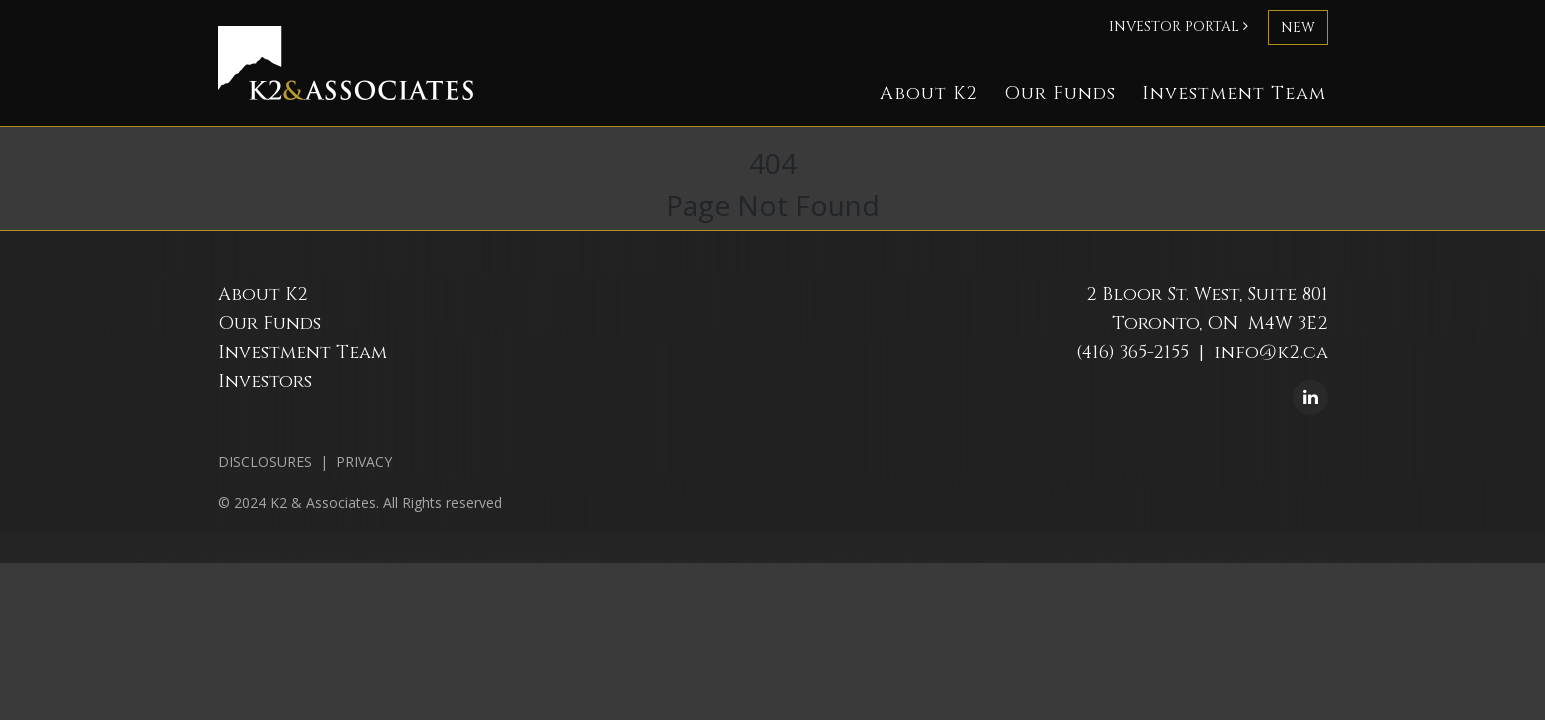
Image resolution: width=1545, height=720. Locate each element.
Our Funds (1060, 93)
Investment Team (1234, 93)
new (1298, 27)
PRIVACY (364, 461)
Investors (265, 381)
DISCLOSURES (265, 461)
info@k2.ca (1271, 352)
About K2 (929, 93)
